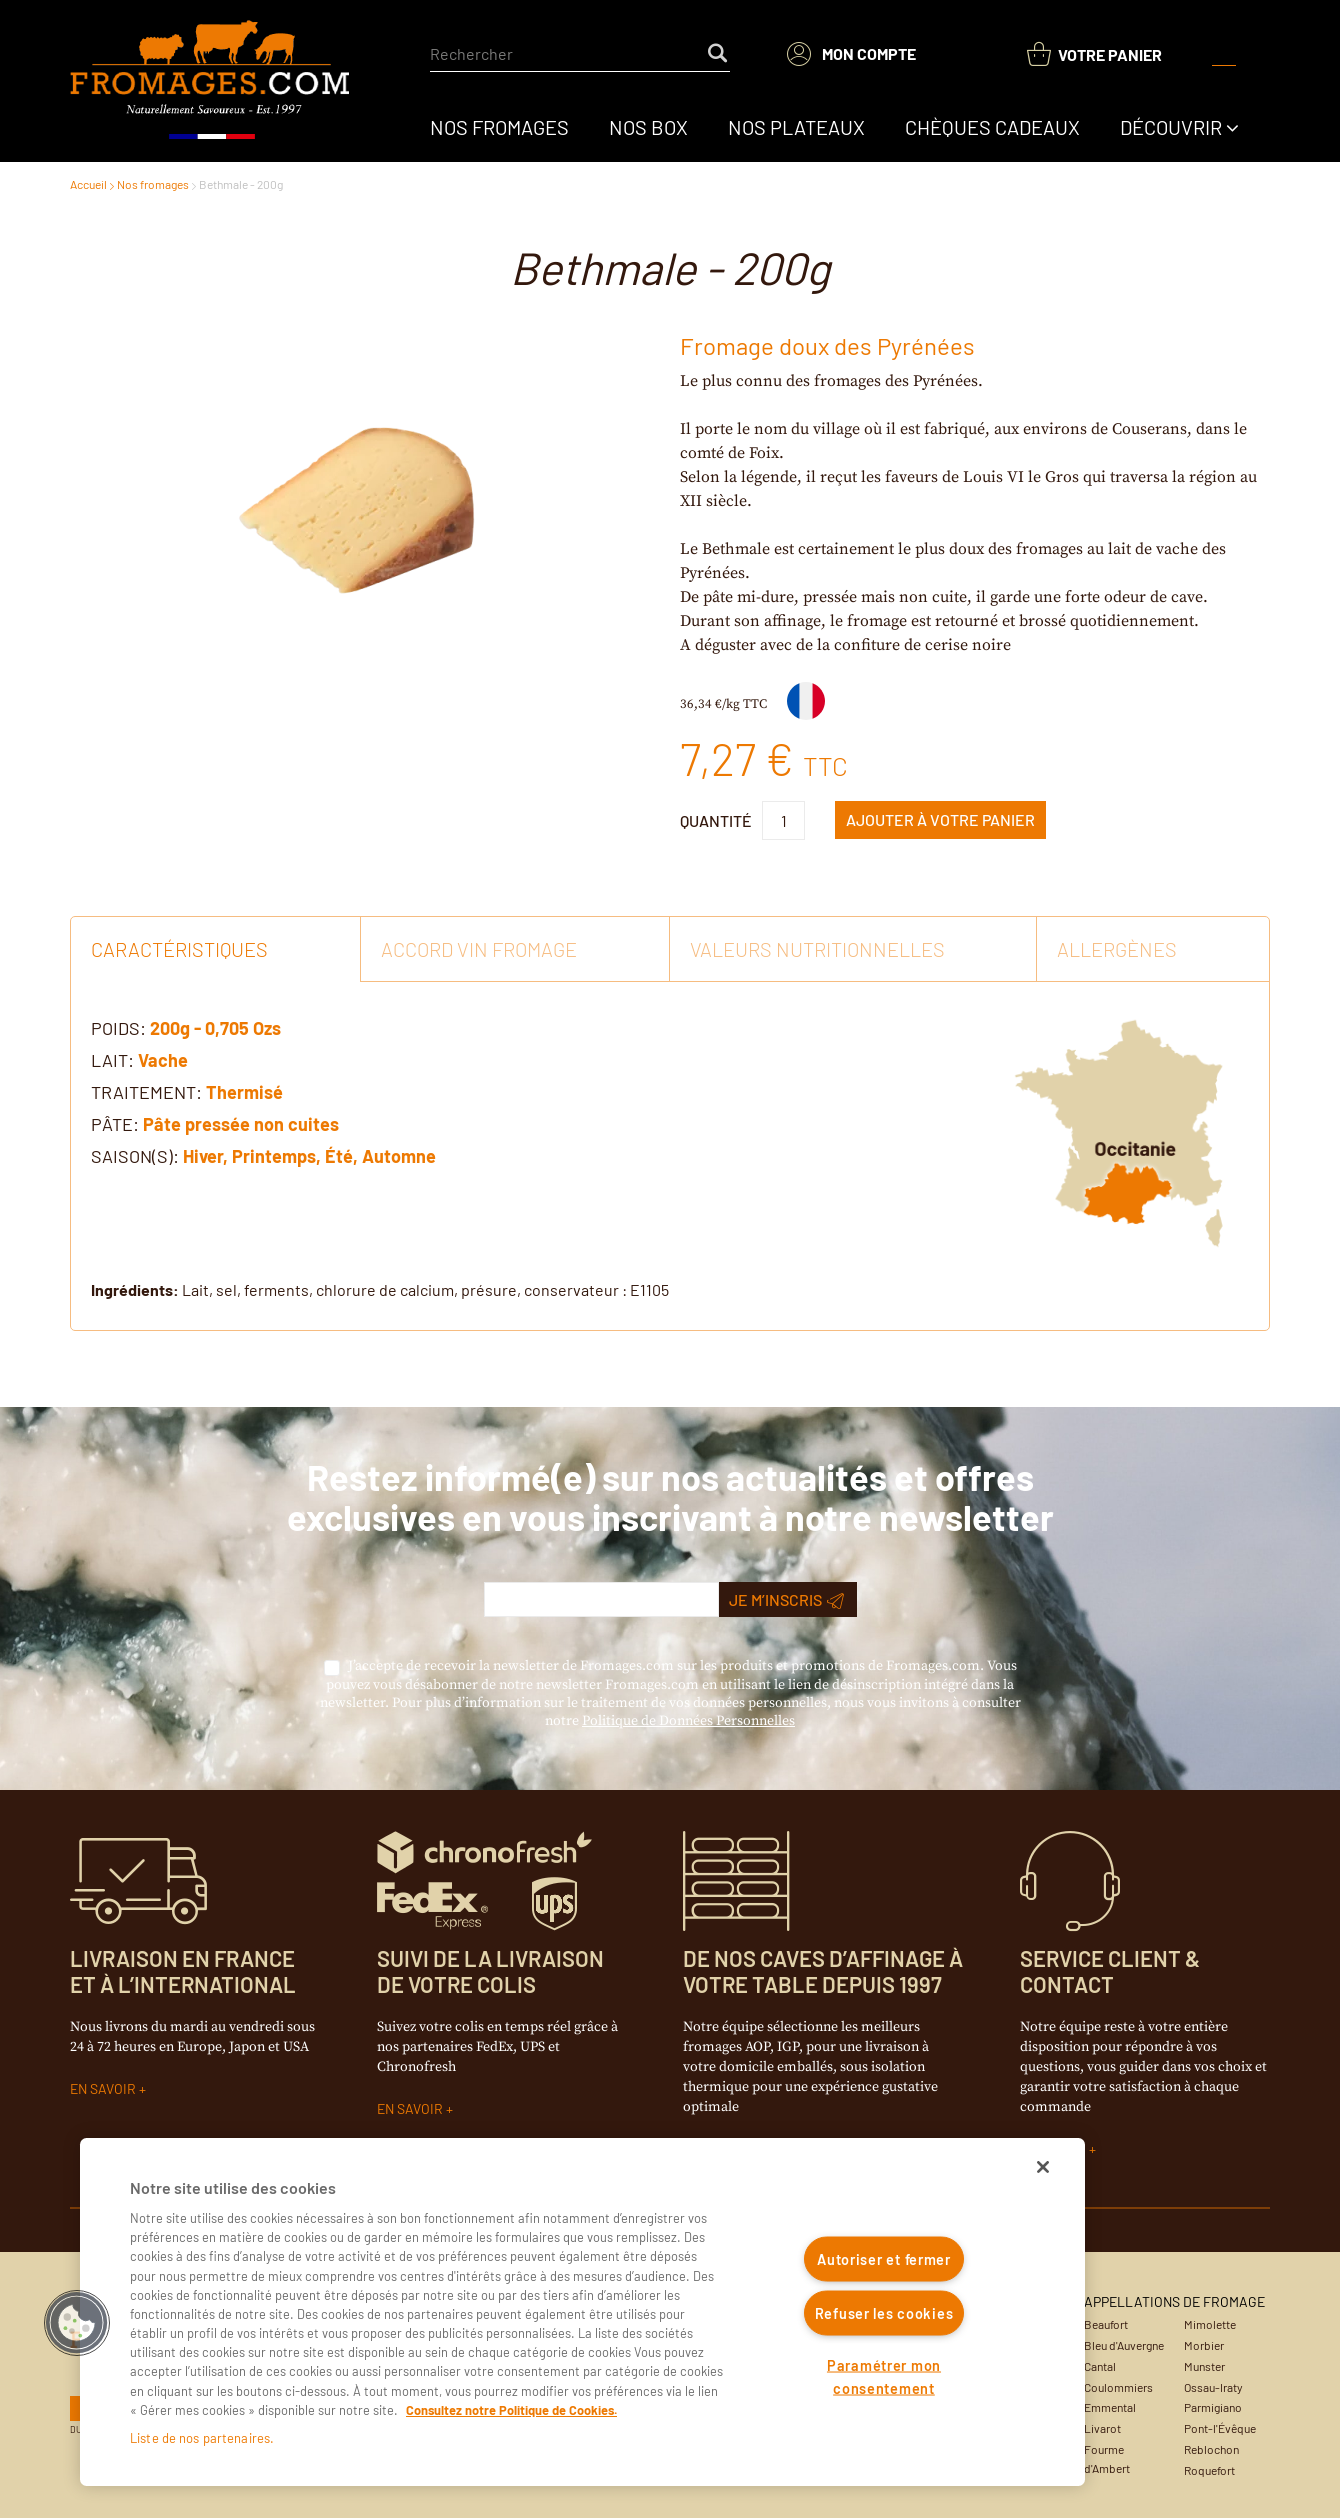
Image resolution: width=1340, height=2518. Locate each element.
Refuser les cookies (884, 2312)
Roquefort (1209, 2470)
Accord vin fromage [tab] (479, 949)
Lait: (112, 1060)
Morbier (1204, 2345)
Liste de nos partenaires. (202, 2438)
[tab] (670, 1156)
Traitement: (146, 1092)
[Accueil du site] (211, 81)
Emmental (1110, 2407)
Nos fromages (153, 184)
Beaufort (1106, 2324)
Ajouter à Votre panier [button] (940, 819)
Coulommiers (1118, 2387)
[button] (77, 2323)
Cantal (1100, 2366)
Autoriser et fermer (884, 2259)
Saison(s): (135, 1156)
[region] (582, 2312)
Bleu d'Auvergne (1124, 2345)
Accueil (88, 184)
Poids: (118, 1028)
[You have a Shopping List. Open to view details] (1094, 54)
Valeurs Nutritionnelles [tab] (817, 949)
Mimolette (1210, 2324)
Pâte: (115, 1124)
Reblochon (1211, 2449)
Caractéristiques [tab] (179, 949)
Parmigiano (1213, 2407)
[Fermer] (1043, 2167)
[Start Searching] (719, 54)
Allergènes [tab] (1117, 949)
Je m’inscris (786, 1600)
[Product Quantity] (783, 820)
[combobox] (580, 54)
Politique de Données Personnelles (688, 1721)
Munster (1204, 2366)
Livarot (1102, 2428)
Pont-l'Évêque (1220, 2428)
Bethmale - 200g (241, 184)
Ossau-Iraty (1213, 2387)
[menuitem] (499, 127)
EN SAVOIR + (108, 2088)
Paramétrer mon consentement (884, 2376)
